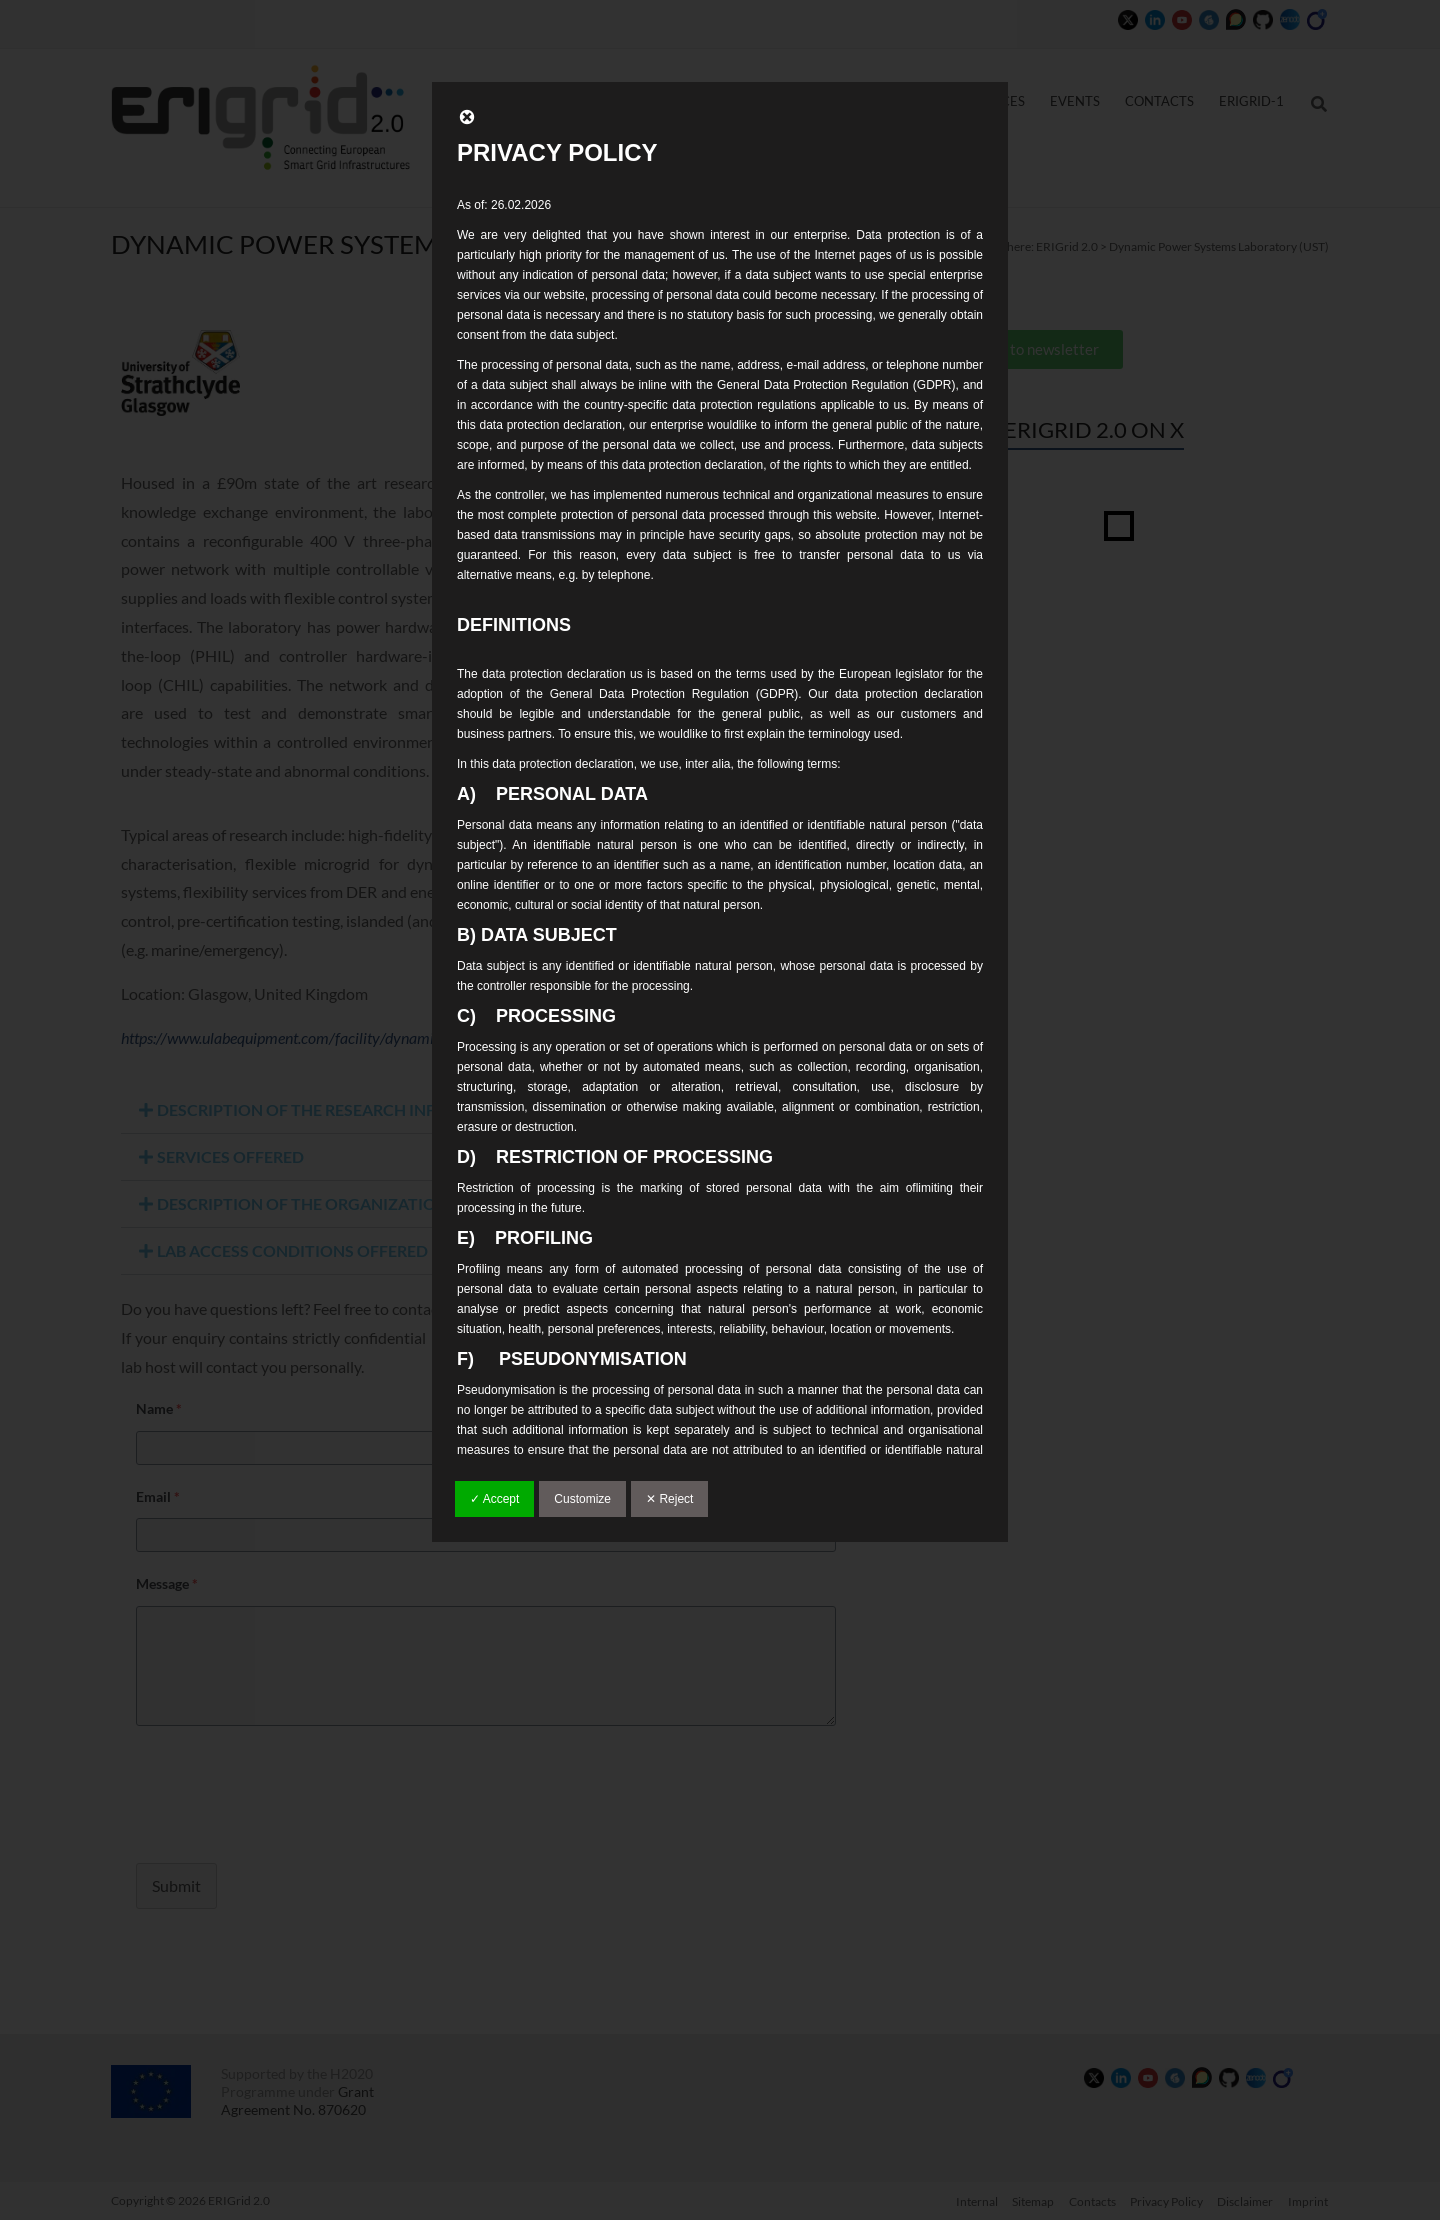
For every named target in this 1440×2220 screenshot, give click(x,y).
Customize (582, 1499)
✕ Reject (669, 1499)
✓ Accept (494, 1499)
